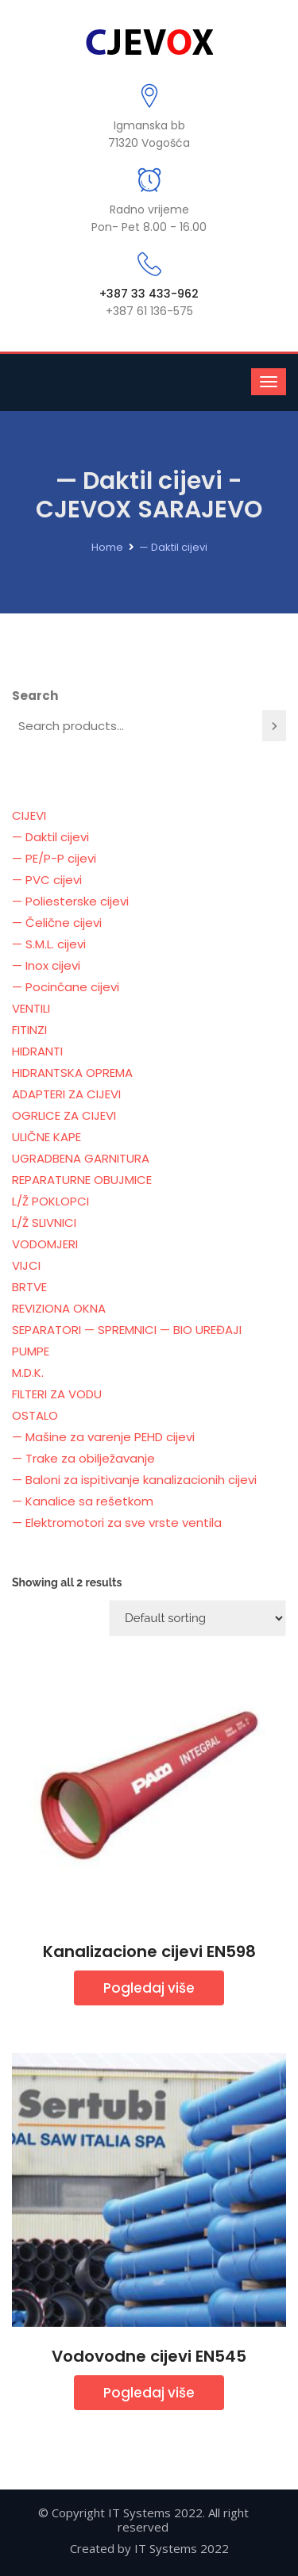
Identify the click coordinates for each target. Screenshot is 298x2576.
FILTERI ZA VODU (57, 1394)
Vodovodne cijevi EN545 (149, 2356)
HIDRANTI (37, 1051)
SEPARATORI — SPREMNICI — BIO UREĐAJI (127, 1329)
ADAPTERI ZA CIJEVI (66, 1094)
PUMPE (30, 1351)
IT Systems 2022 (181, 2548)
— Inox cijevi (46, 965)
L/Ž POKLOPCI (50, 1201)
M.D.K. (28, 1372)
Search (35, 695)
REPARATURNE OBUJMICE (82, 1179)
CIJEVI (29, 815)
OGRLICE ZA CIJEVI (64, 1115)
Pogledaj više (149, 1987)
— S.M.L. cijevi (49, 944)
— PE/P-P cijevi (54, 858)
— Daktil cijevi (173, 547)
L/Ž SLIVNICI (44, 1222)
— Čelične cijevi (57, 922)
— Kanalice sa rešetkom (82, 1501)
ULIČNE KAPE (46, 1136)
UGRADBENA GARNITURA (80, 1158)
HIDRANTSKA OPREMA (72, 1072)
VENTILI (31, 1008)
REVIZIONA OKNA (59, 1308)
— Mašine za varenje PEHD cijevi (103, 1436)
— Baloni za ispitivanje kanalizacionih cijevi (134, 1479)
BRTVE (29, 1286)
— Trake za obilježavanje (83, 1458)
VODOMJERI (45, 1244)
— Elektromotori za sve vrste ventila (117, 1522)
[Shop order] (197, 1618)
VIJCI (26, 1265)
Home (107, 547)
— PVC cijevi (47, 879)
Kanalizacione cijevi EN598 (149, 1951)
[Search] (274, 725)
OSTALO (35, 1415)
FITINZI (29, 1029)
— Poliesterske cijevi (70, 901)
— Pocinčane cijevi (65, 986)
